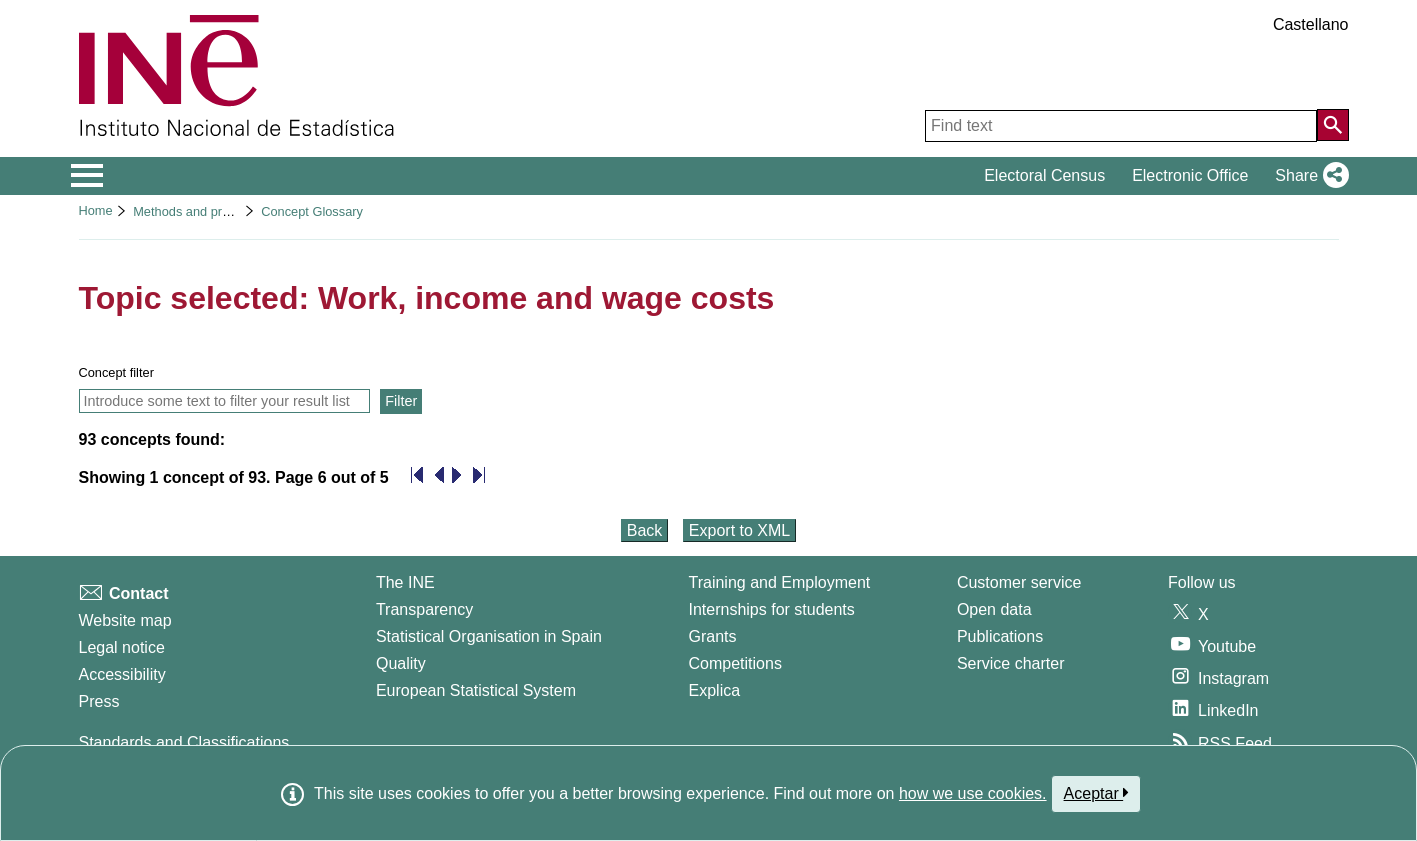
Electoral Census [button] (1044, 175)
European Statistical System (476, 690)
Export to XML (739, 530)
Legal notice (122, 647)
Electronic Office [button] (1190, 175)
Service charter (1011, 663)
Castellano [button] (1311, 24)
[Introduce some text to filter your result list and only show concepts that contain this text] (225, 401)
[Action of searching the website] (1333, 125)
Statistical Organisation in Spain (489, 636)
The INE (405, 582)
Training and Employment (780, 582)
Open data (994, 609)
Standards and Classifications (184, 742)
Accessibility (122, 674)
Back (645, 530)
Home (96, 210)
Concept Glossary (312, 211)
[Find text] (1121, 126)
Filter (401, 401)
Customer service (1019, 582)
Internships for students (772, 609)
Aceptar (1096, 793)
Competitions (735, 663)
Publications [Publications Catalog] (1000, 636)
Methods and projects (194, 211)
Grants (713, 636)
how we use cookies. (973, 793)
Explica (715, 690)
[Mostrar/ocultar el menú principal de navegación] (87, 176)
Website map (125, 620)
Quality (401, 663)
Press (99, 701)
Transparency (424, 609)
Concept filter (116, 372)
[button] (1307, 176)
